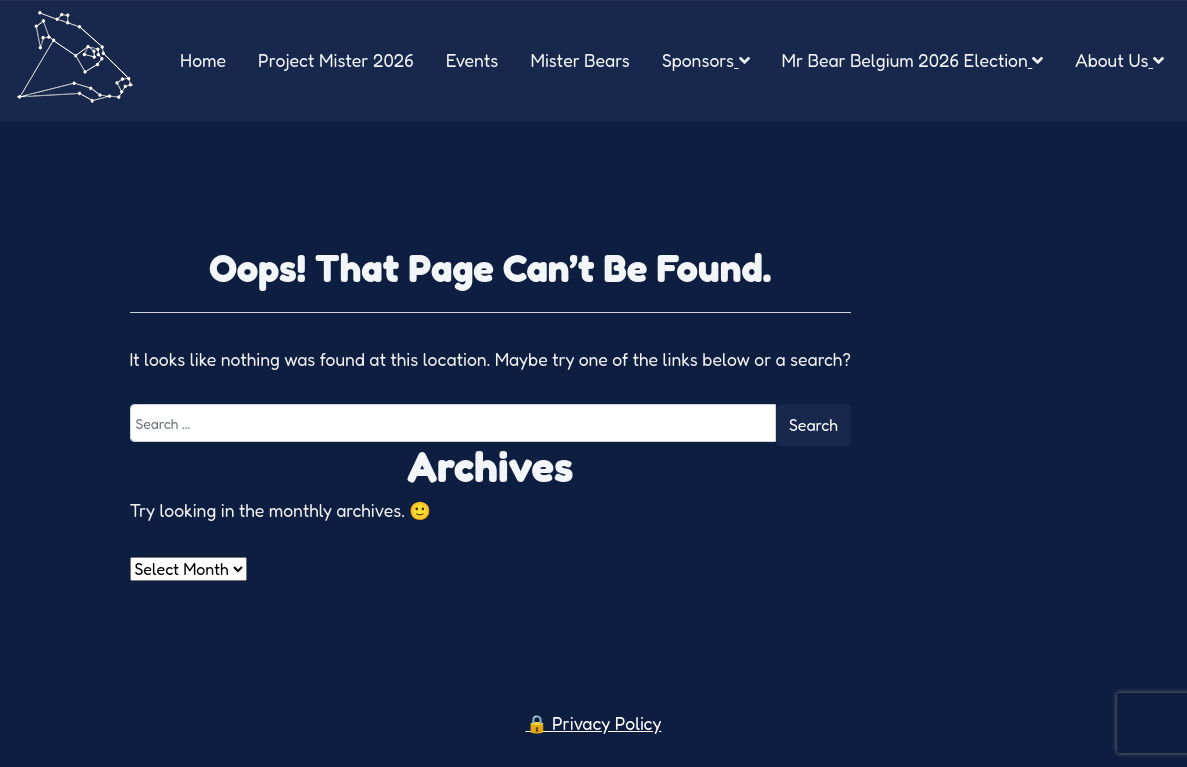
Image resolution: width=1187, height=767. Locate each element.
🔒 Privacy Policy (594, 723)
